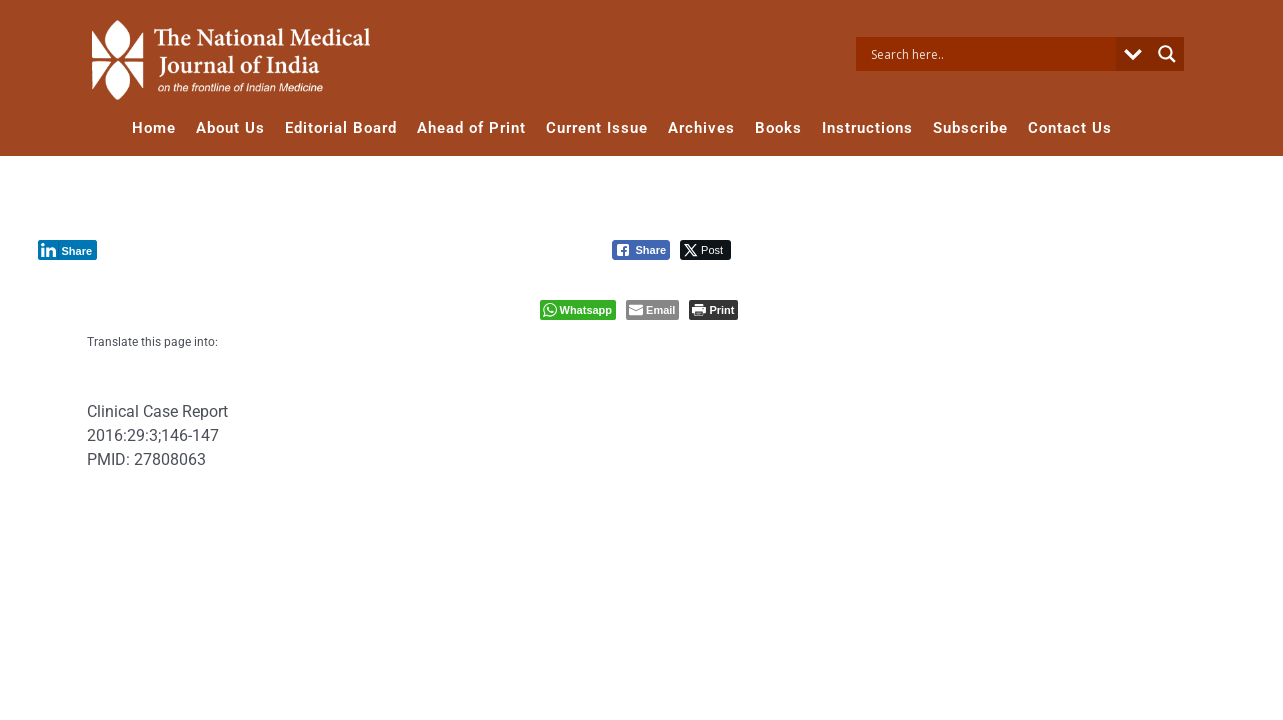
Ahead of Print (471, 128)
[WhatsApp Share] (578, 310)
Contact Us (1070, 128)
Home (154, 128)
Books (778, 128)
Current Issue (597, 128)
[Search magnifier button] (1167, 54)
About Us (230, 128)
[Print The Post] (713, 310)
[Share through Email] (652, 310)
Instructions (867, 128)
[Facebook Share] (641, 250)
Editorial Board (341, 128)
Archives (701, 128)
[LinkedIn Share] (68, 250)
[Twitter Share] (705, 250)
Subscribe (970, 128)
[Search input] (991, 54)
